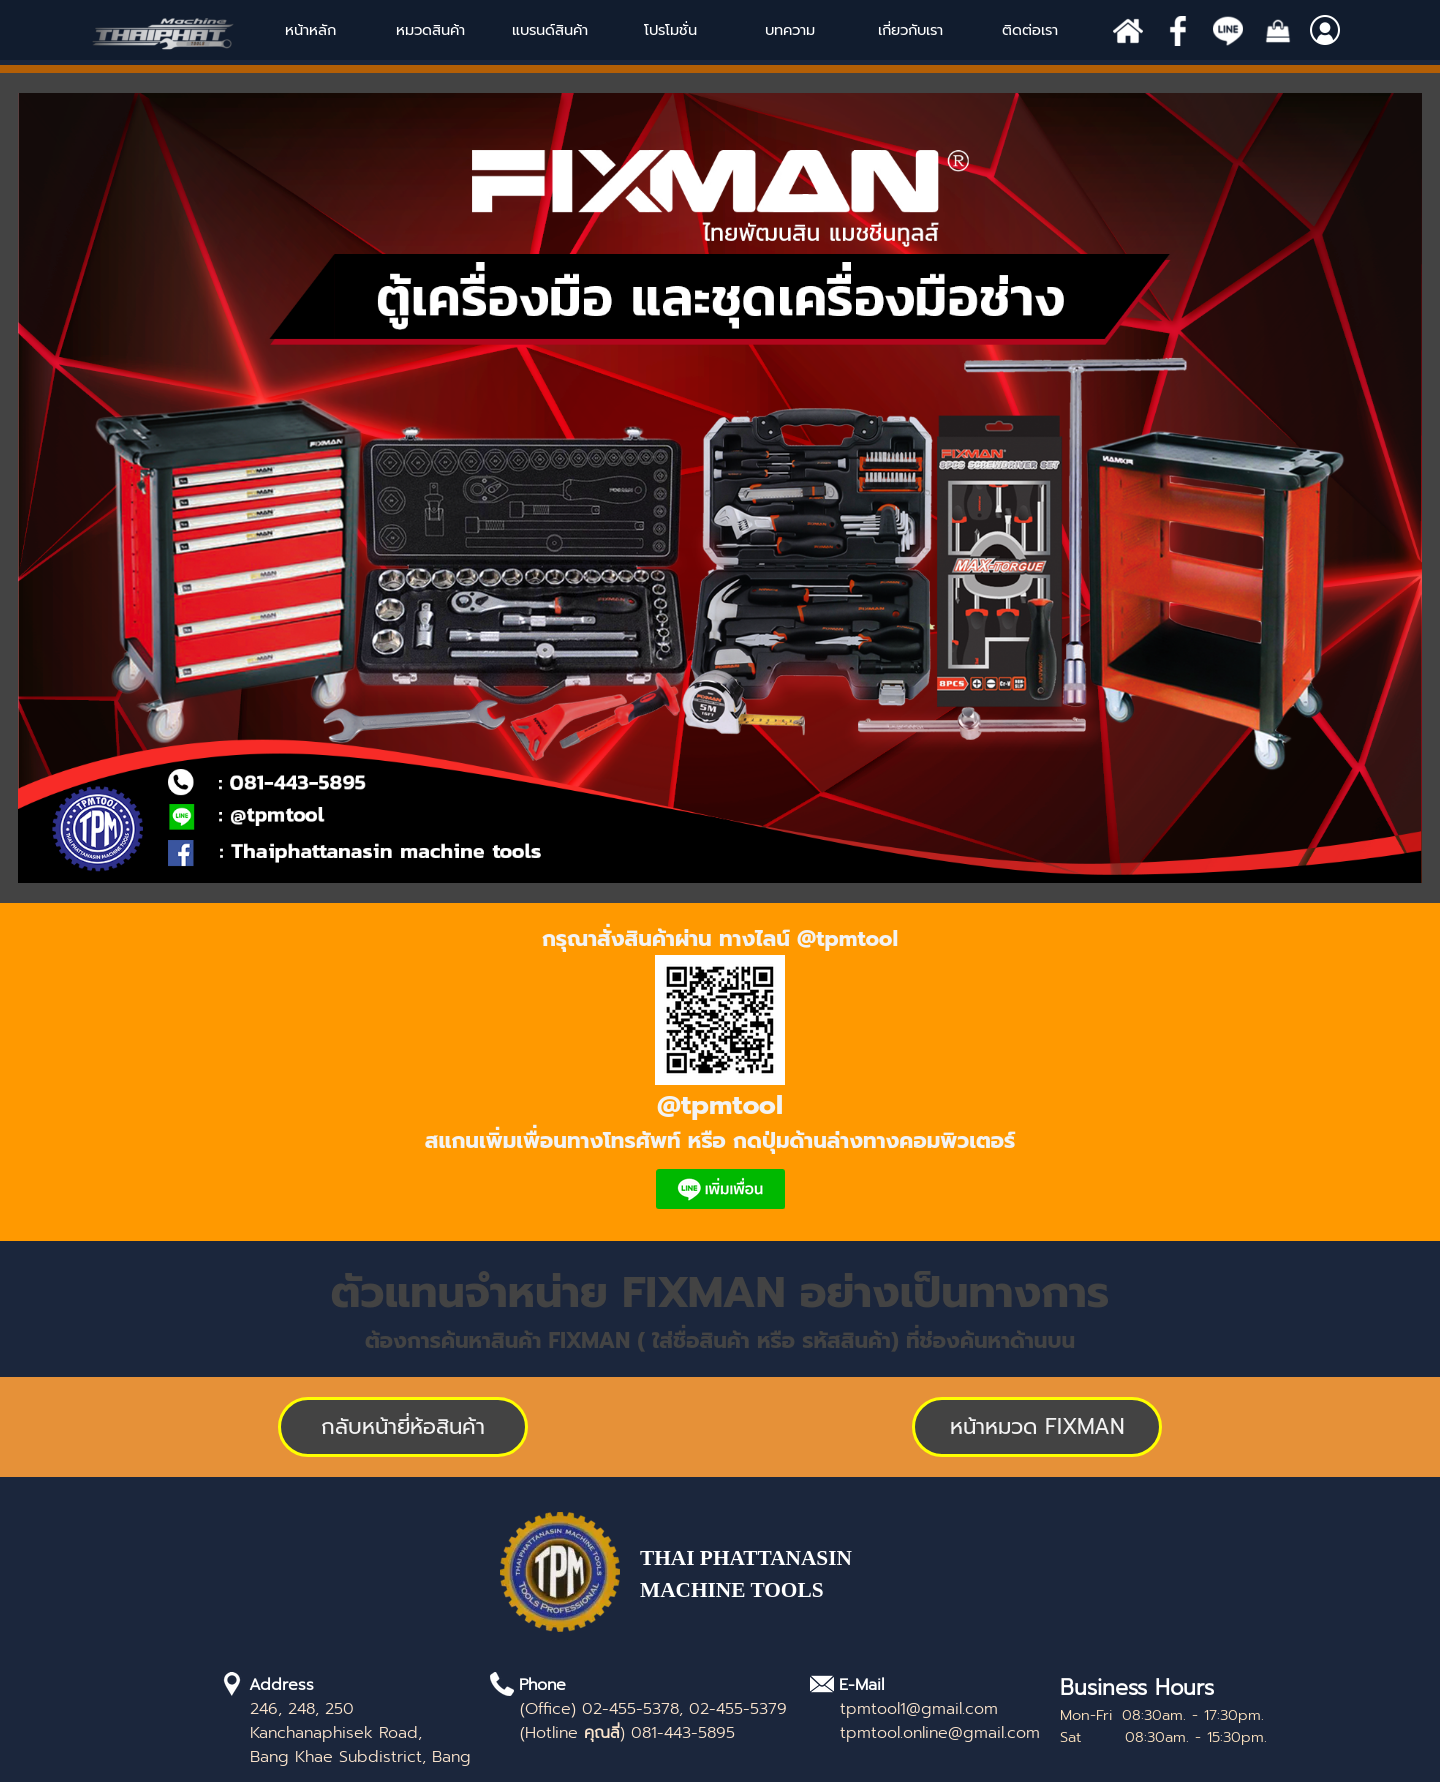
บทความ (790, 30)
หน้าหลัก (310, 30)
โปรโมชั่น (670, 30)
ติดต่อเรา (1030, 30)
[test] (1037, 1427)
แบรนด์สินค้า (550, 30)
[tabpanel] (720, 1072)
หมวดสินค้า (430, 30)
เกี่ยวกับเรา (910, 30)
